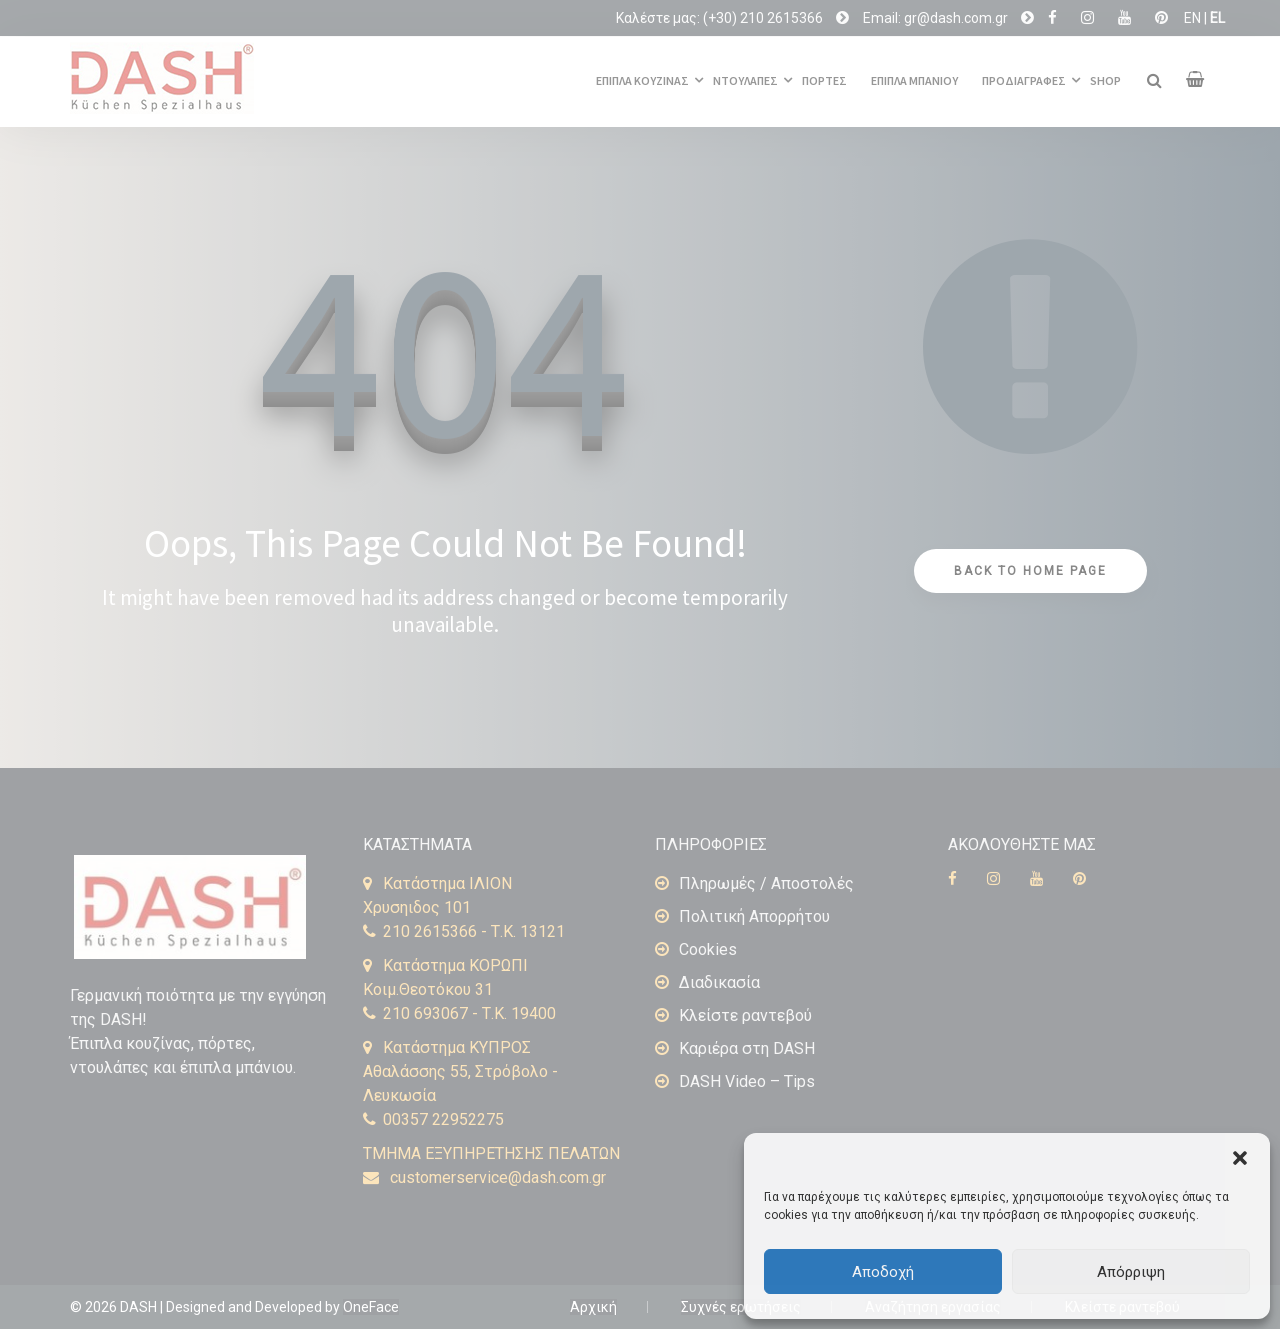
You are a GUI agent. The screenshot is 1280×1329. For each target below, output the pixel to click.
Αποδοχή (883, 1272)
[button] (1240, 1158)
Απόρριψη (1131, 1272)
